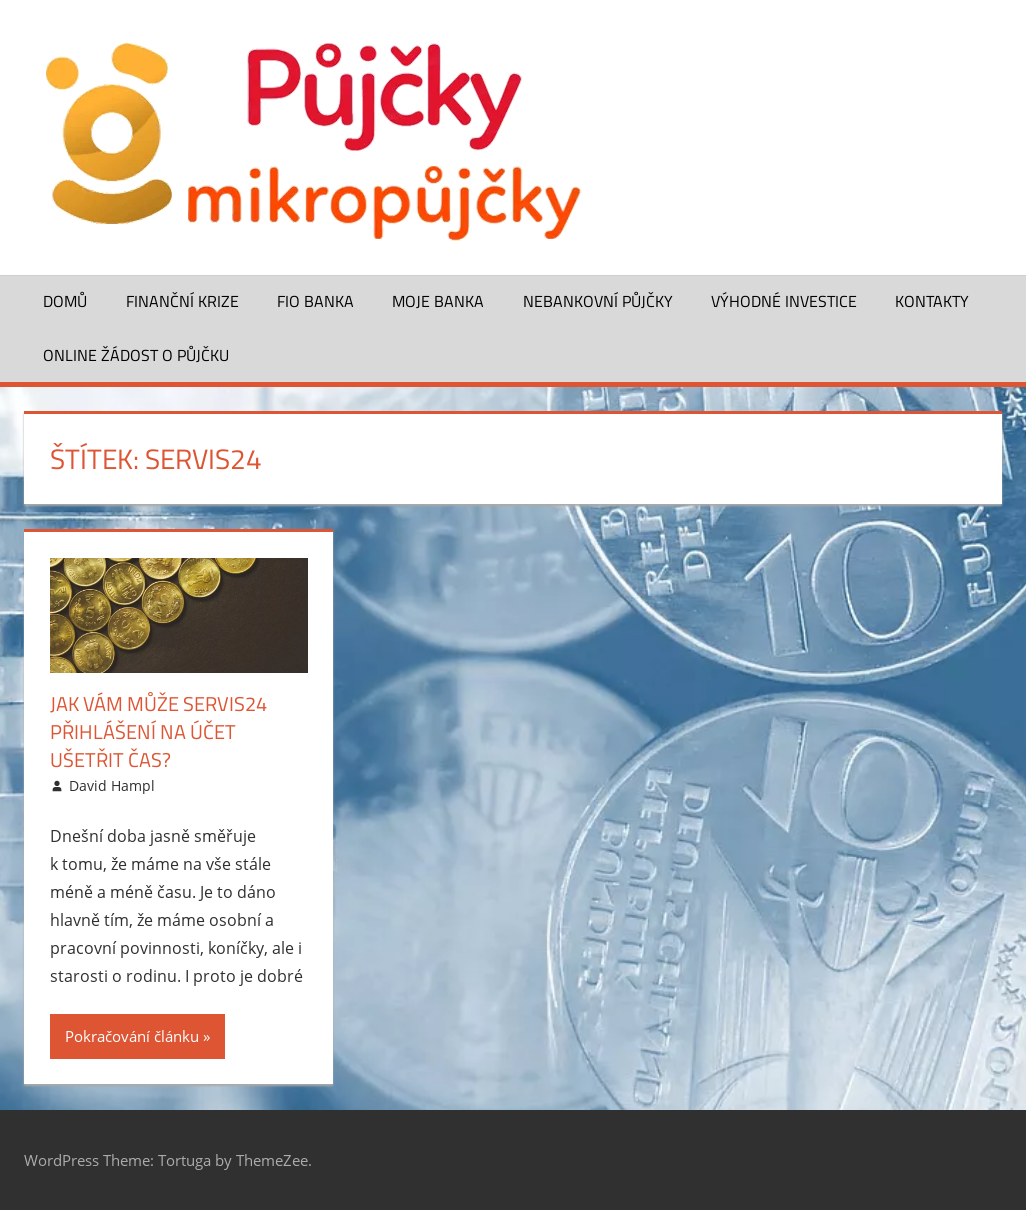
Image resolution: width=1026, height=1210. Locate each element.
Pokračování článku (132, 1036)
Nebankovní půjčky (598, 301)
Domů (65, 301)
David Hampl (112, 785)
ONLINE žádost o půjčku (136, 355)
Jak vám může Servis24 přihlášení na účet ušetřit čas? (158, 731)
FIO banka (315, 301)
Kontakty (932, 301)
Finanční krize (182, 301)
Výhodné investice (784, 301)
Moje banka (438, 301)
